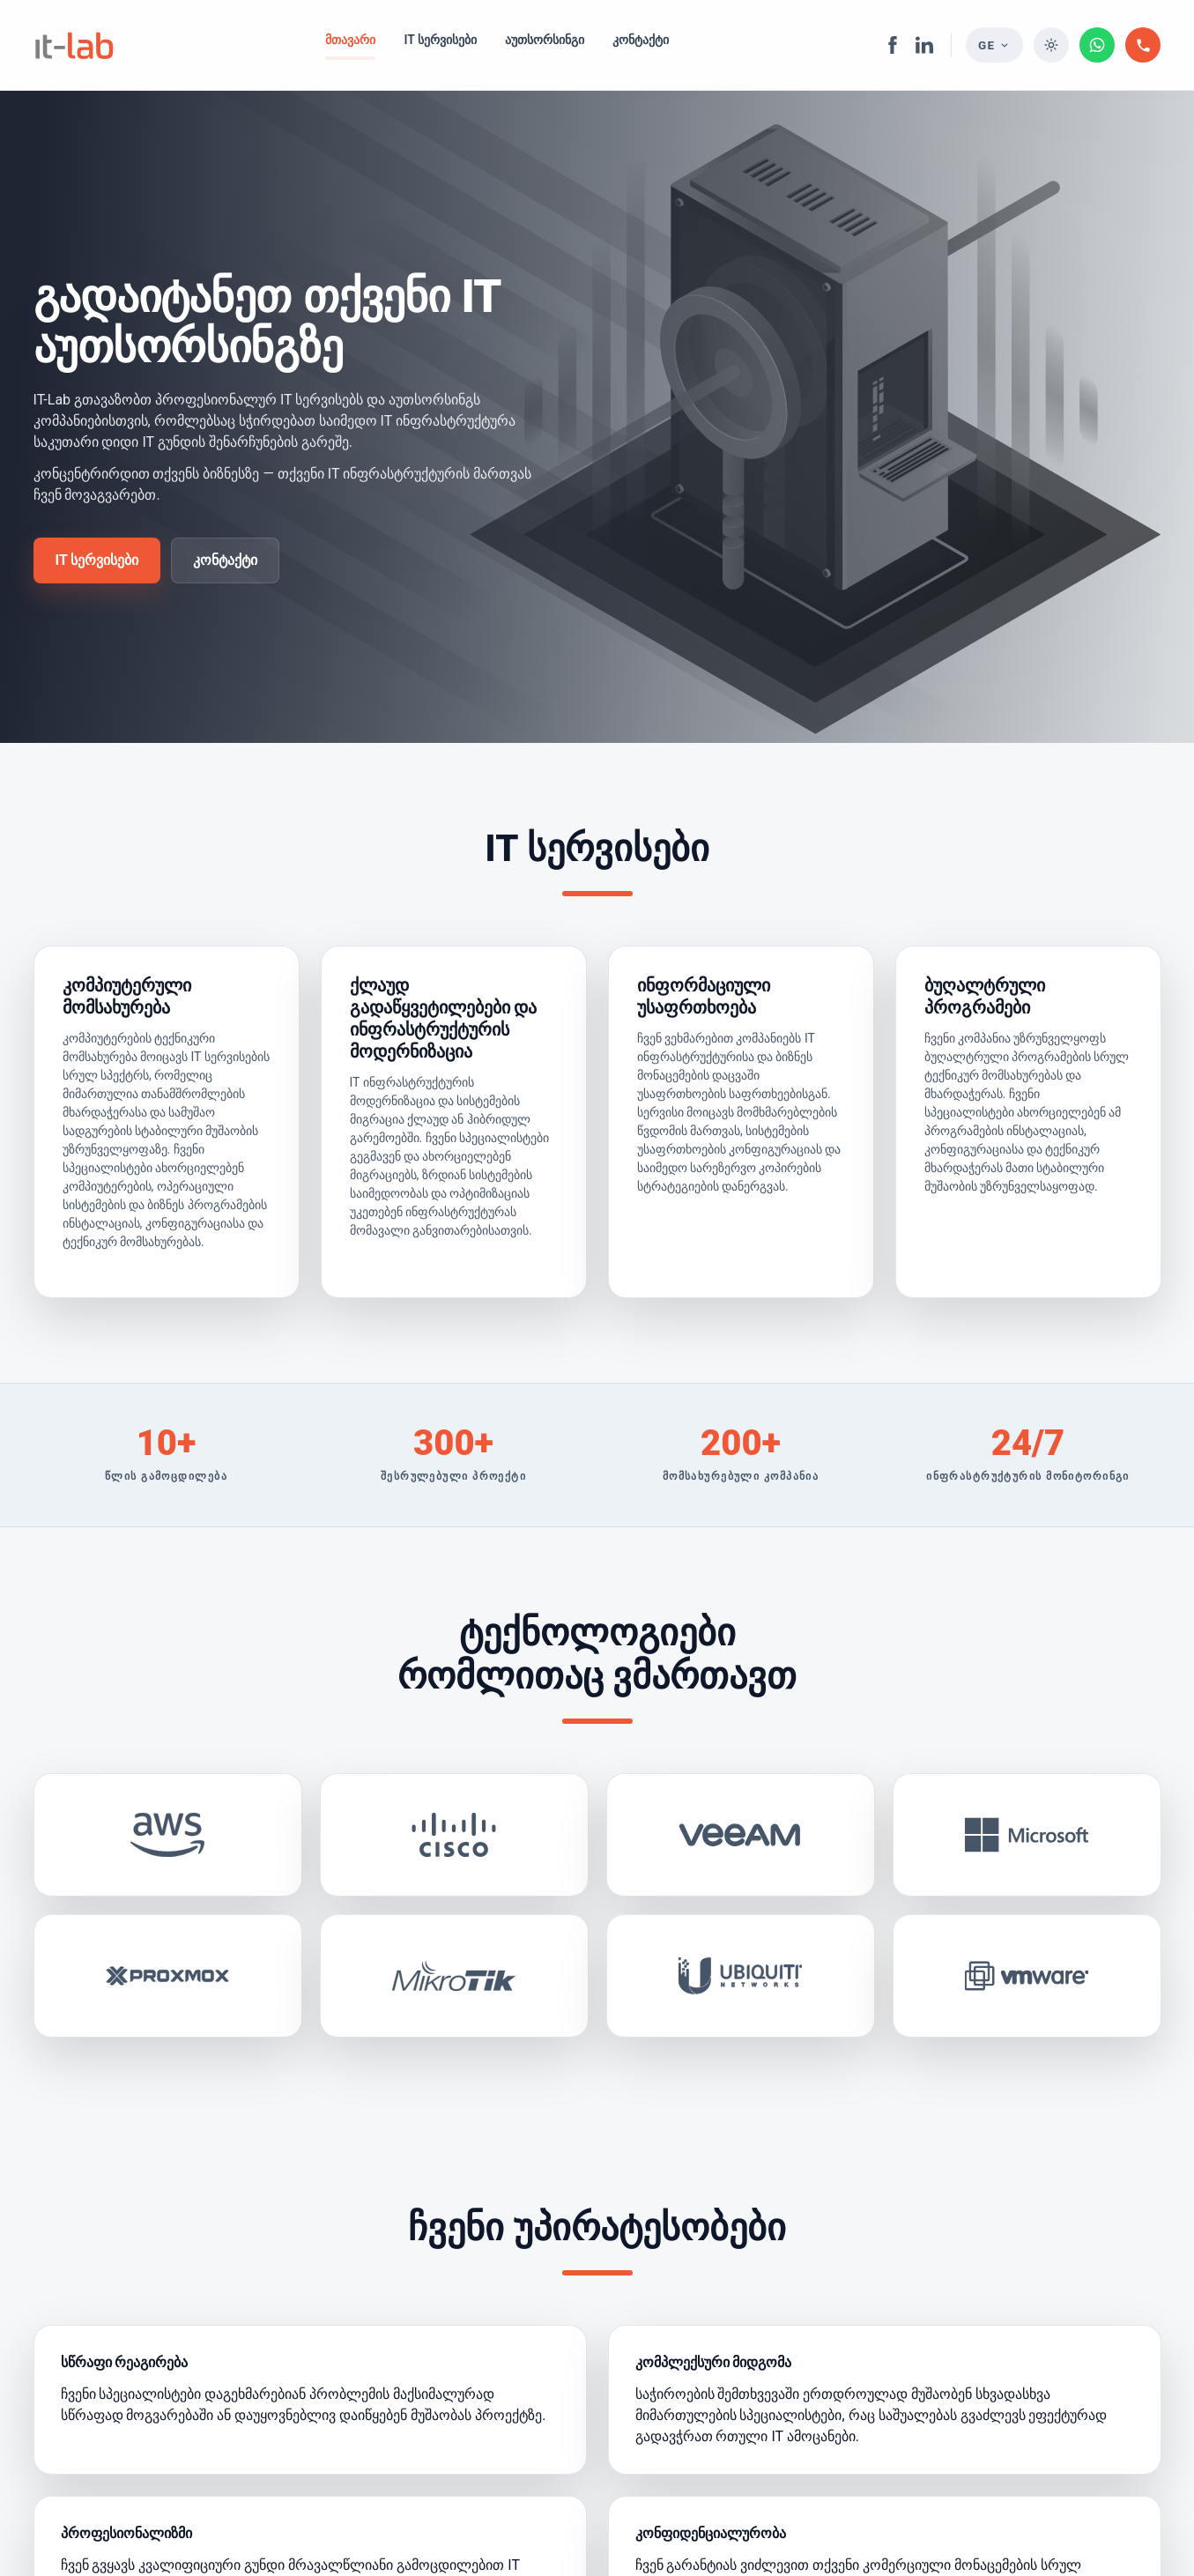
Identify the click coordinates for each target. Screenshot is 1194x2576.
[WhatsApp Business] (1097, 45)
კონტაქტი (640, 40)
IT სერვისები (440, 40)
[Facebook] (892, 45)
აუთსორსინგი (544, 40)
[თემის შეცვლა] (1051, 45)
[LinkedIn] (924, 45)
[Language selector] (995, 45)
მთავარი (350, 40)
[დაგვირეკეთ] (1143, 45)
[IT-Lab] (74, 44)
